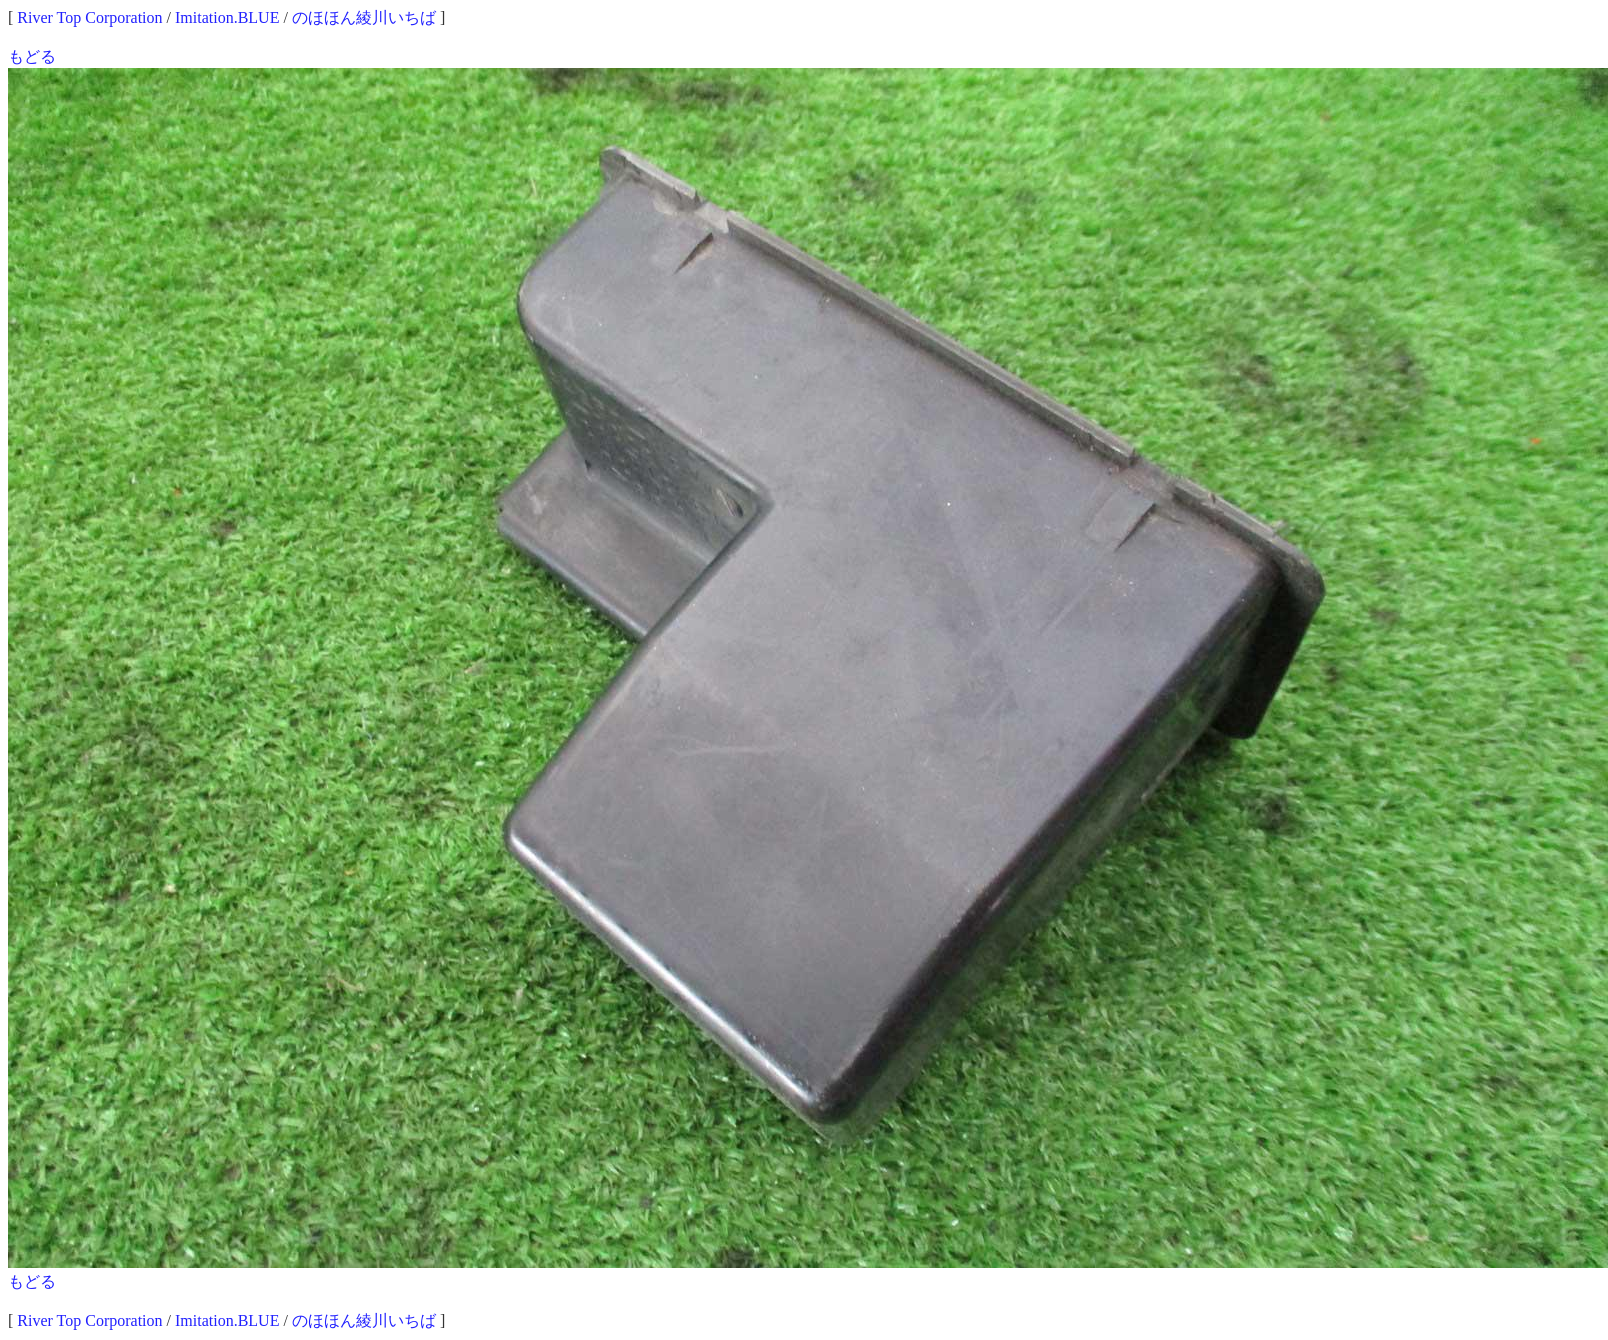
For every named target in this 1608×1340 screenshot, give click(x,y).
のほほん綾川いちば (364, 17)
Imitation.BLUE (227, 17)
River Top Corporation (89, 17)
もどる (32, 56)
